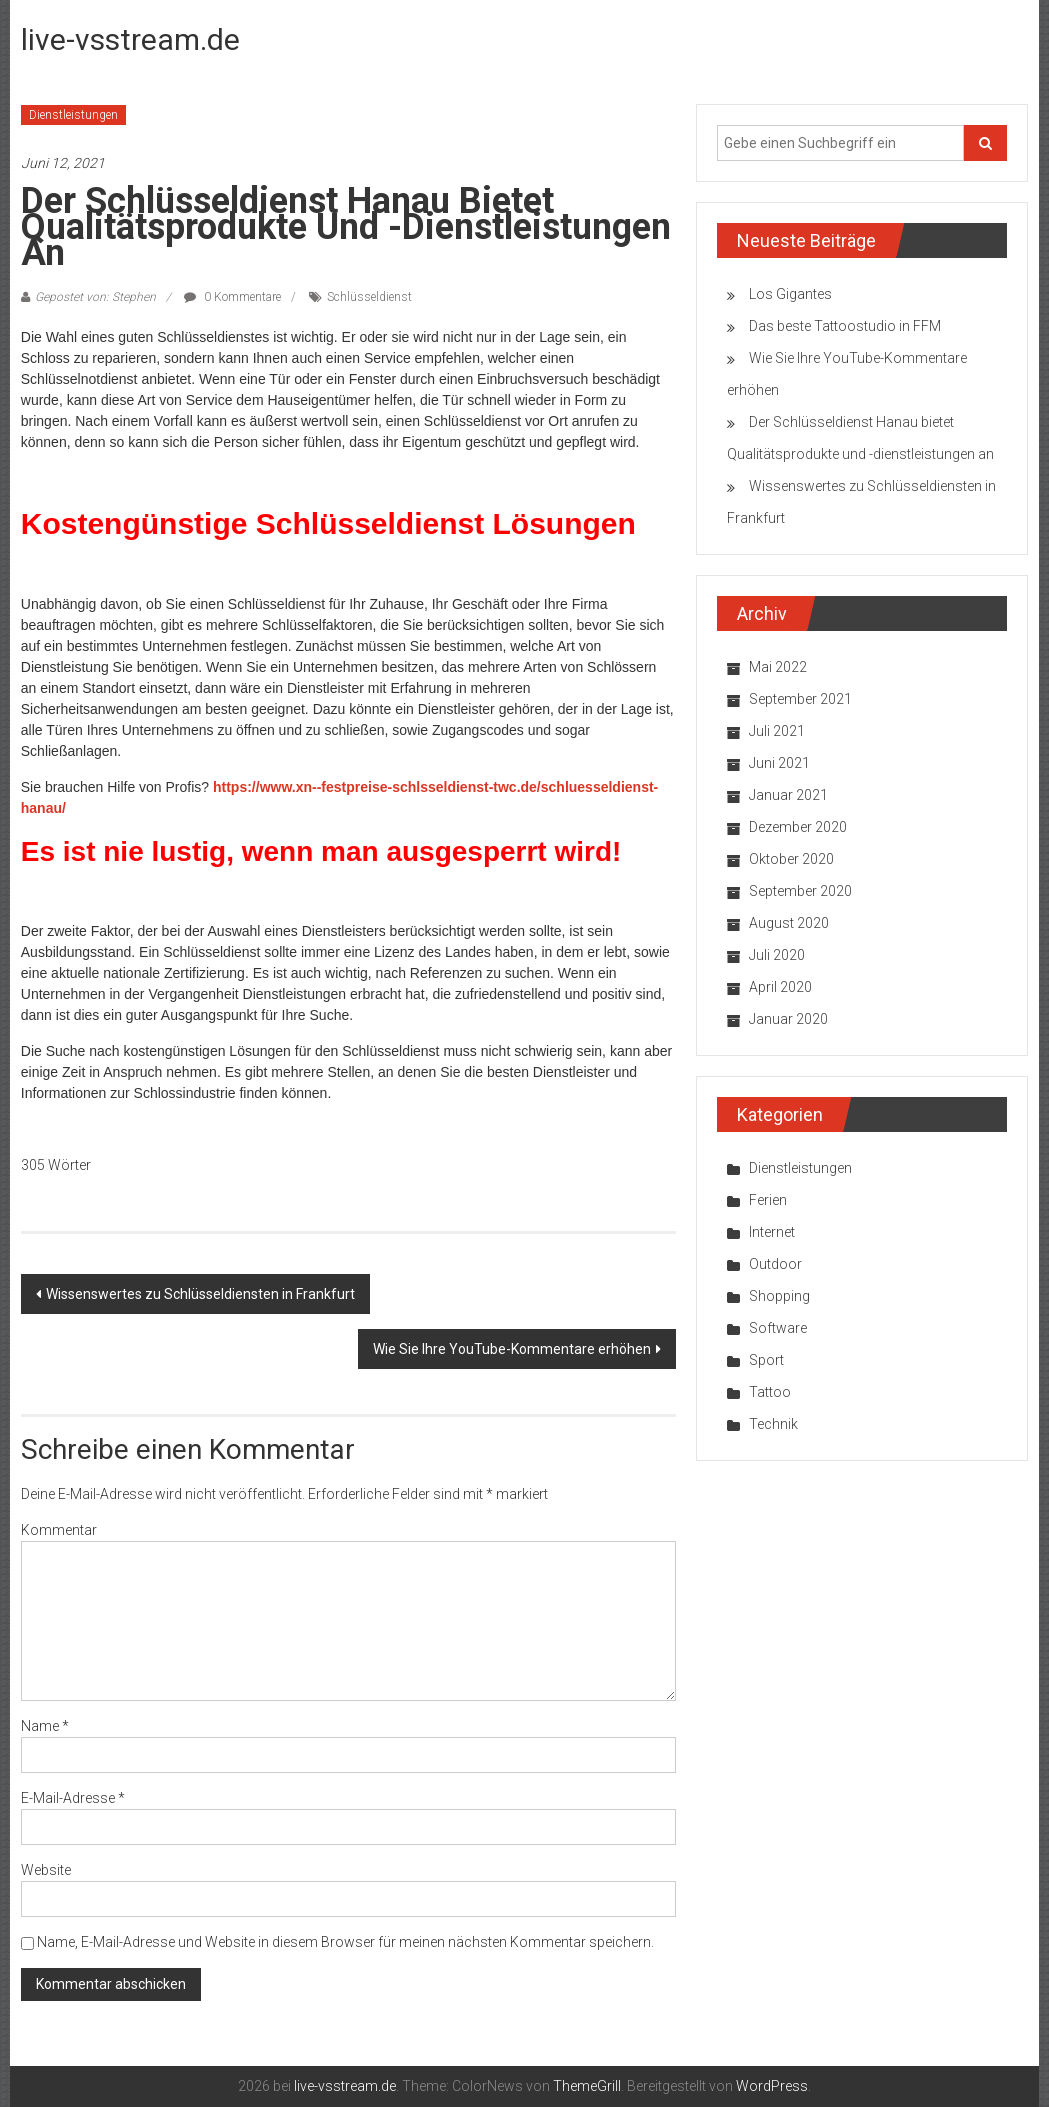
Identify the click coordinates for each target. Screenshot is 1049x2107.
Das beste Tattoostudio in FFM (845, 326)
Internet (772, 1232)
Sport (766, 1360)
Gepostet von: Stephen (95, 297)
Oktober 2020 (791, 859)
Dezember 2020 (798, 827)
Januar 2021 (788, 795)
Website (46, 1870)
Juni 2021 (779, 763)
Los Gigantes (790, 294)
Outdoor (775, 1264)
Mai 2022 (778, 667)
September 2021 (800, 699)
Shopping (779, 1296)
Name (45, 1726)
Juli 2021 (777, 731)
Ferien (768, 1200)
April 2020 (780, 987)
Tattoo (770, 1392)
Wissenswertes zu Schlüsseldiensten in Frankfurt (200, 1294)
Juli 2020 (777, 955)
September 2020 (800, 891)
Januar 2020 (788, 1019)
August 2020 (789, 923)
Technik (773, 1424)
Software (778, 1328)
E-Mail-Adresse (73, 1798)
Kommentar (59, 1530)
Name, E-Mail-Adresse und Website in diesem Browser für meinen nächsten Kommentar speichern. (345, 1942)
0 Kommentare (232, 297)
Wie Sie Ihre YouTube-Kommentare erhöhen (512, 1349)
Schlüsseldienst (369, 297)
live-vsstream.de (130, 39)
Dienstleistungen (73, 115)
